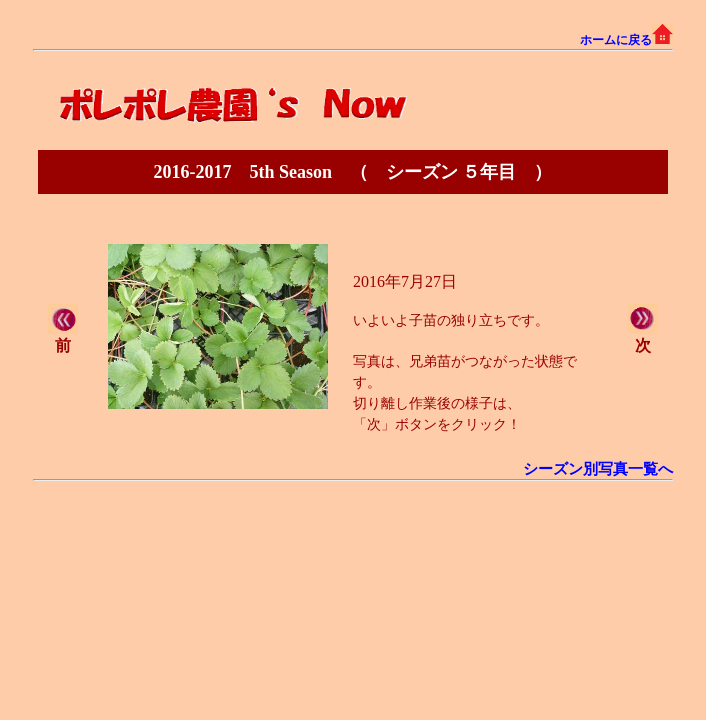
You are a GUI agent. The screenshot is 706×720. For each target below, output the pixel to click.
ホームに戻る (626, 40)
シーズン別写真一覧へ (598, 469)
